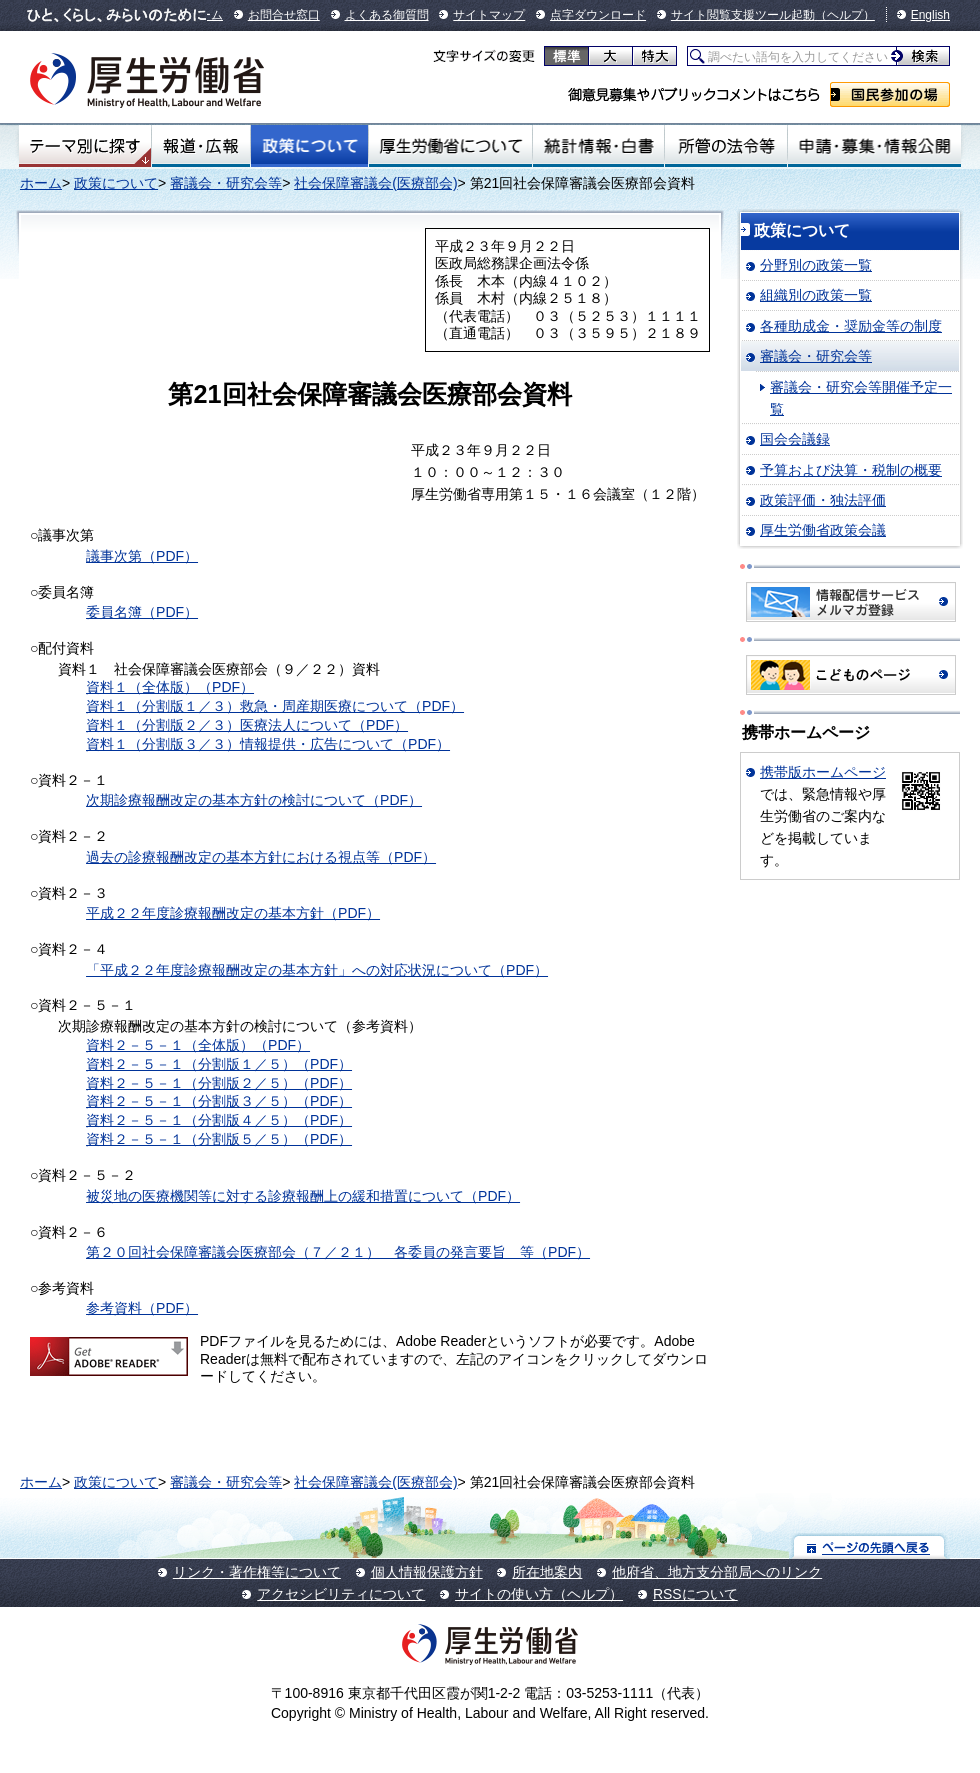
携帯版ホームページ (823, 772)
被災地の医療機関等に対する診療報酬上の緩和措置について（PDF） (303, 1196)
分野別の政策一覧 (816, 265)
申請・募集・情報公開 (874, 146)
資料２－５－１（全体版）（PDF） (198, 1045)
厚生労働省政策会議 (823, 530)
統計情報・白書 (598, 146)
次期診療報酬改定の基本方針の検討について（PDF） (254, 800)
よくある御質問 (387, 15)
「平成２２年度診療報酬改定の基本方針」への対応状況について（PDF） (317, 970)
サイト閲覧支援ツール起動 (743, 15)
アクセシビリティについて (341, 1594)
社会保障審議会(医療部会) (375, 183)
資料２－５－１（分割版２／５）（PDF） (219, 1083)
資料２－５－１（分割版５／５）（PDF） (219, 1139)
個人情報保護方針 (427, 1572)
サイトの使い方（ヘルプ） (539, 1594)
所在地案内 (547, 1572)
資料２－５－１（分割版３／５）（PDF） (219, 1101)
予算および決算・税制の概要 (851, 470)
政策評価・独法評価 (823, 500)
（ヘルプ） (845, 15)
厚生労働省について (451, 146)
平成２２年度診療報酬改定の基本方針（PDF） (233, 913)
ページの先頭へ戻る (869, 1546)
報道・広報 (201, 146)
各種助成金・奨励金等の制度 (851, 326)
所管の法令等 (725, 146)
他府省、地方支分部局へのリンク (717, 1572)
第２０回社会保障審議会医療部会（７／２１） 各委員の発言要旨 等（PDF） (338, 1252)
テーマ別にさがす (85, 146)
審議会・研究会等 (226, 183)
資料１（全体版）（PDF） (170, 687)
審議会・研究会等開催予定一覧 (861, 398)
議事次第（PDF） (142, 556)
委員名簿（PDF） (142, 612)
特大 (654, 56)
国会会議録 (795, 439)
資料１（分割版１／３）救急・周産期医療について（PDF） (275, 706)
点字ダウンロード (598, 15)
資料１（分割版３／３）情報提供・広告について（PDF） (268, 744)
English (930, 15)
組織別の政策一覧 (816, 295)
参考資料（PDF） (142, 1308)
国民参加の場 (890, 94)
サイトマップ (489, 15)
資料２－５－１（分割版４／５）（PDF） (219, 1120)
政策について (309, 146)
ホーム (41, 183)
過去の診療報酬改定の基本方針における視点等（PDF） (261, 857)
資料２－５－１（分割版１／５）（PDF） (219, 1064)
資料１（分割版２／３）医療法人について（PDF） (247, 725)
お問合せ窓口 (284, 15)
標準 (566, 56)
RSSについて (695, 1594)
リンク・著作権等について (257, 1572)
